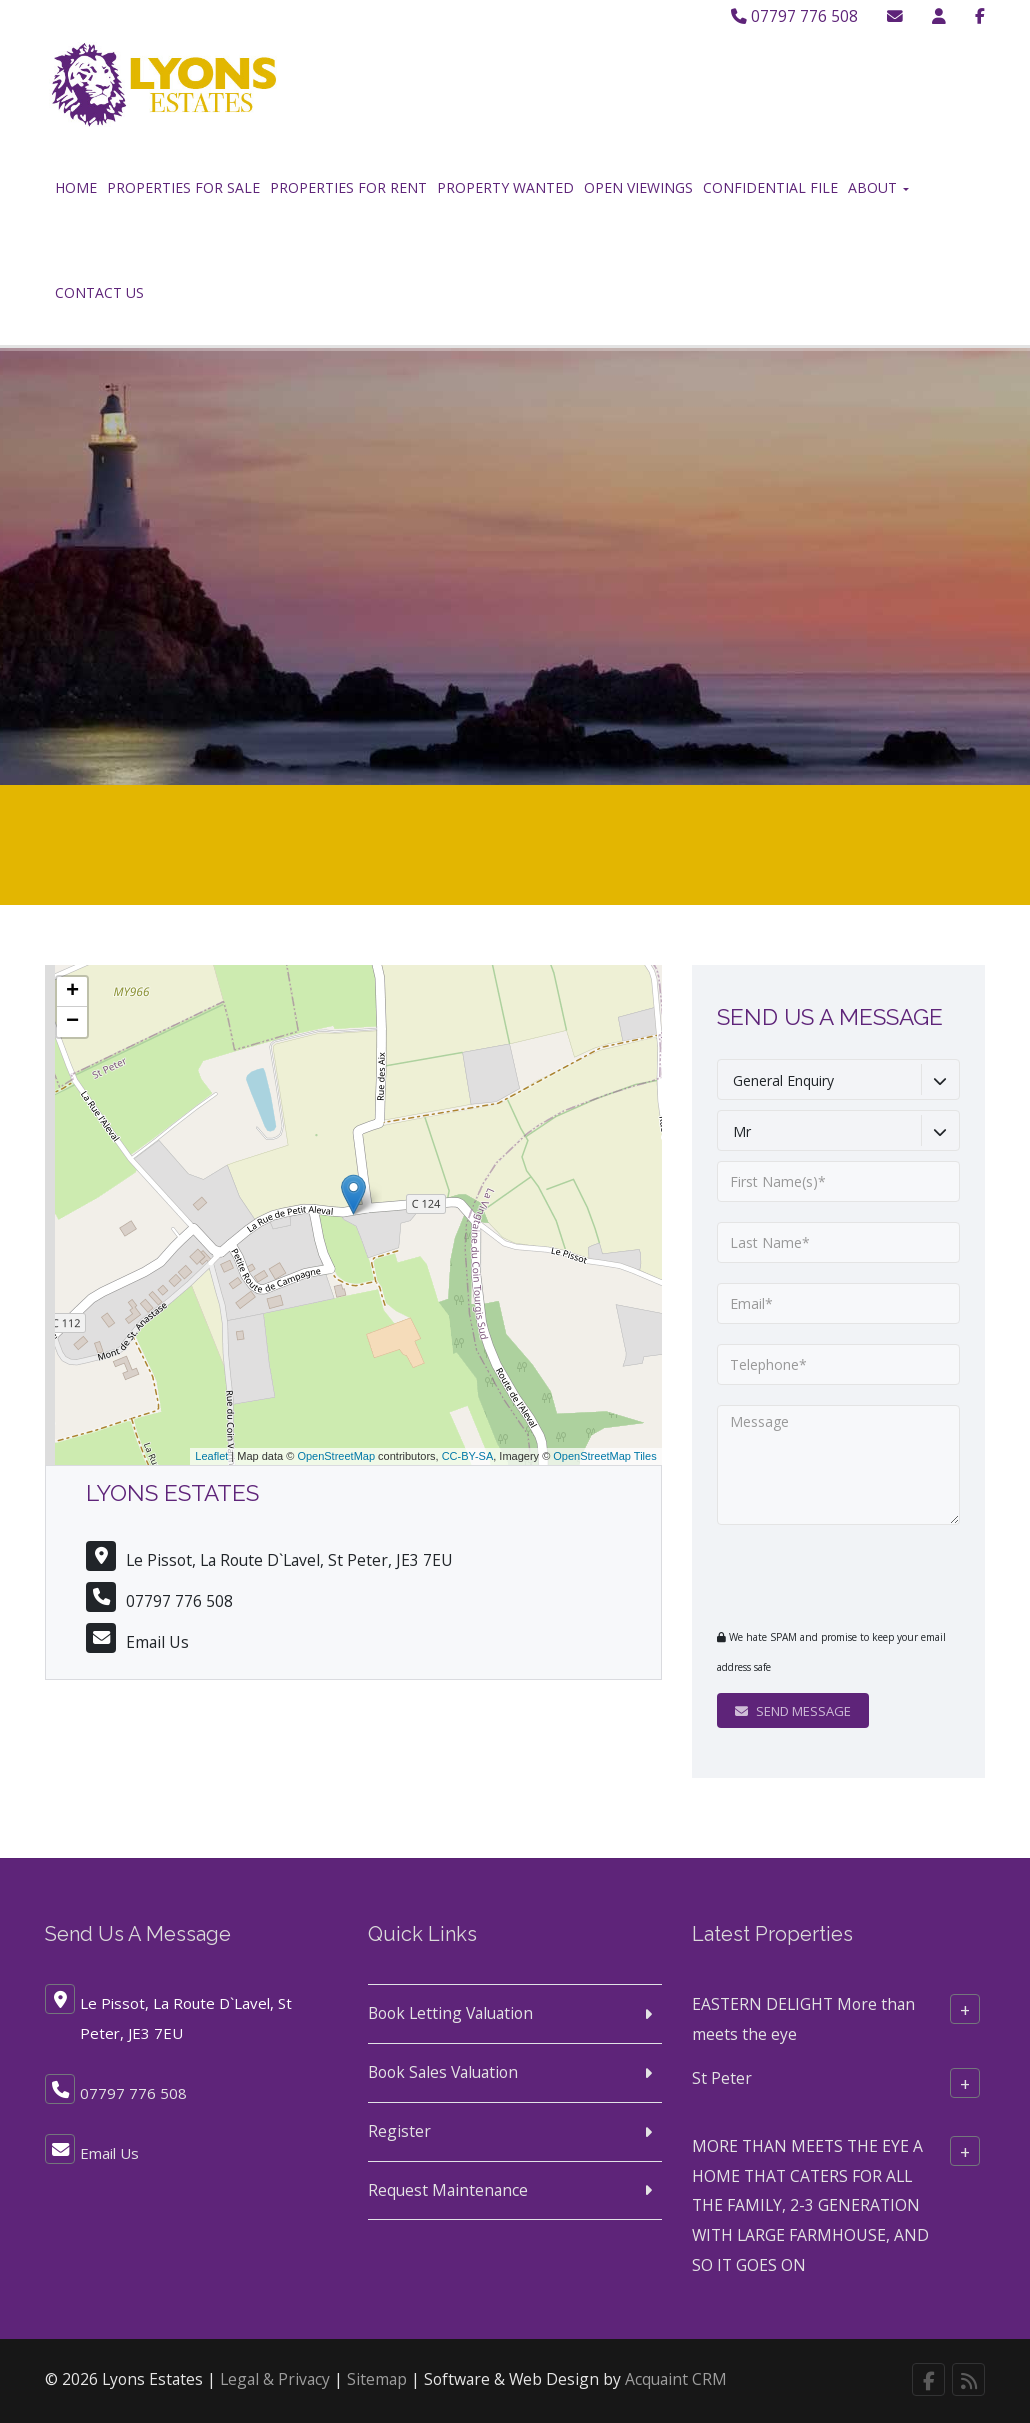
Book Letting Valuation (450, 2013)
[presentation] (838, 1576)
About (878, 187)
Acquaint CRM (676, 2379)
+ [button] (72, 992)
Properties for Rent (348, 187)
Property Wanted (505, 187)
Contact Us (99, 292)
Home (76, 187)
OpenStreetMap (336, 1456)
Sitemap (377, 2379)
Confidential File (770, 187)
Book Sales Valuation (443, 2072)
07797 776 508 (794, 16)
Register (399, 2131)
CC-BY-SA (468, 1456)
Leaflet (211, 1456)
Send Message (793, 1711)
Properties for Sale (183, 187)
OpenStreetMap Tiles (604, 1456)
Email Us (157, 1642)
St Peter (722, 2078)
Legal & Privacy (275, 2379)
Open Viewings (638, 187)
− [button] (72, 1022)
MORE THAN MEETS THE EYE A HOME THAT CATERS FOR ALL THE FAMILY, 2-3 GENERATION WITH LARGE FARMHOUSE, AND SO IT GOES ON (810, 2205)
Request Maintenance (448, 2190)
